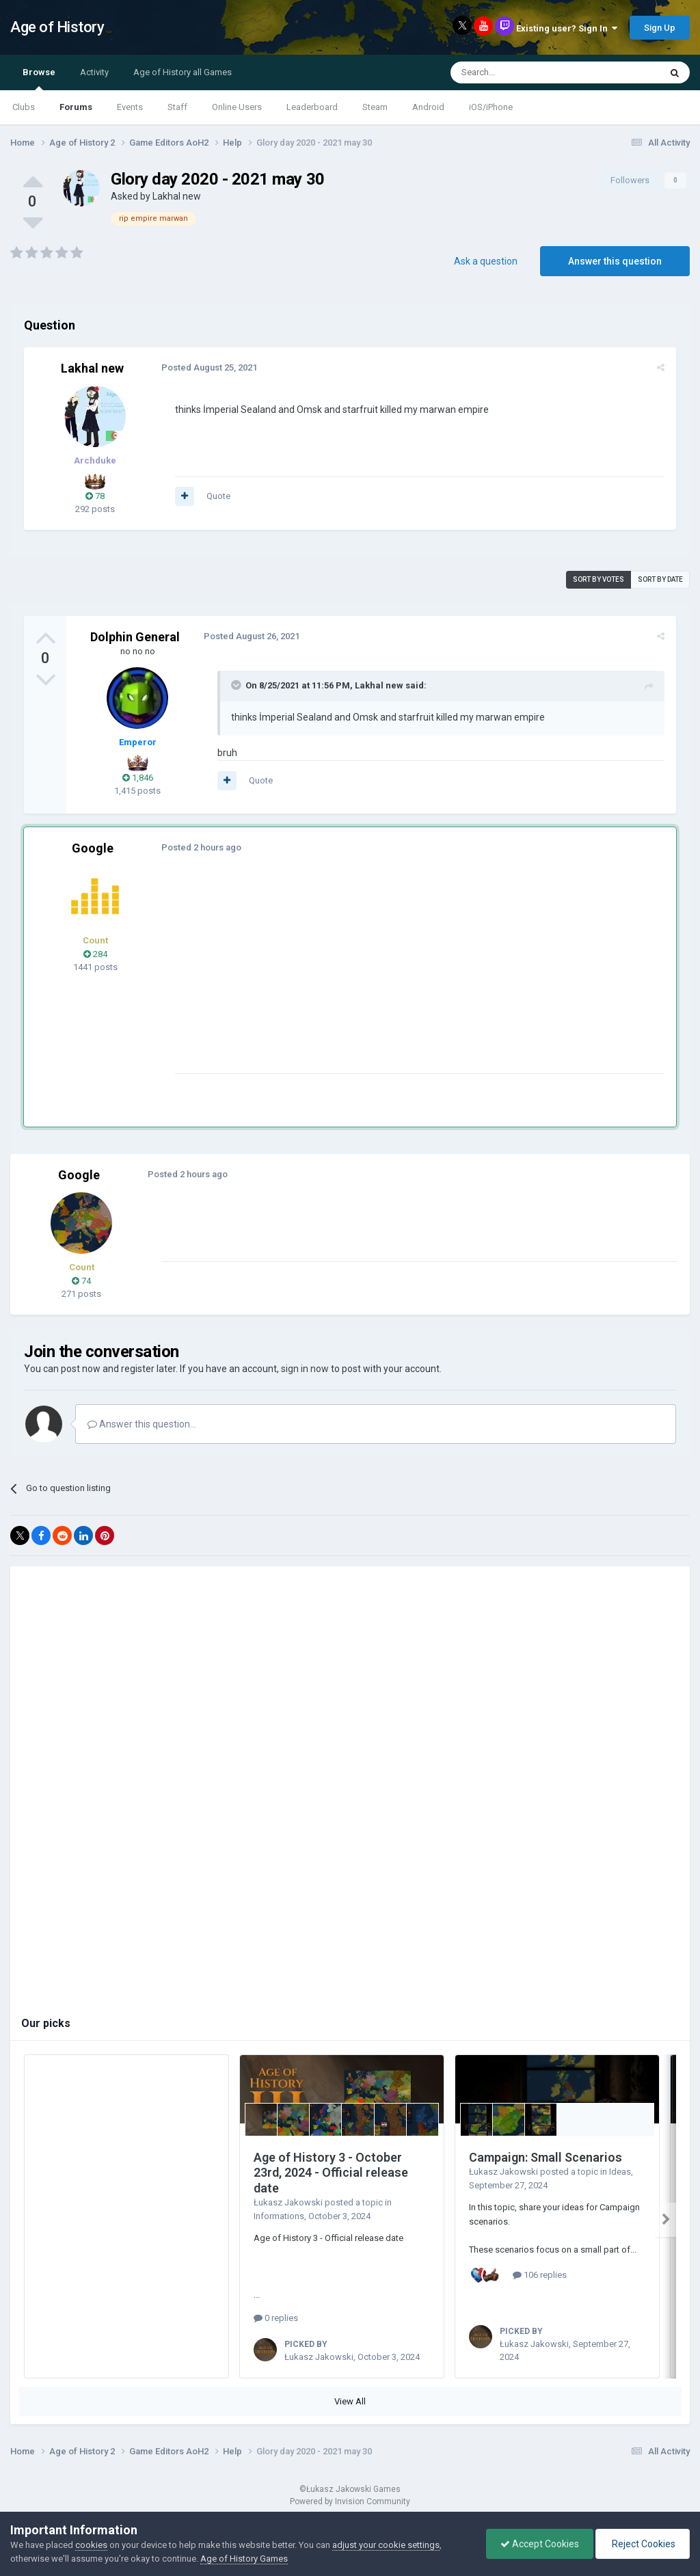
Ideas (620, 2171)
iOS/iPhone (491, 107)
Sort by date (660, 579)
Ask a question (485, 261)
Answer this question (615, 261)
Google (92, 848)
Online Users (237, 107)
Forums (75, 107)
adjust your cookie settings (386, 2545)
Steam (375, 107)
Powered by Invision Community (350, 2501)
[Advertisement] (334, 977)
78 (95, 496)
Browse (39, 78)
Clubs (23, 107)
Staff (177, 107)
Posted (208, 367)
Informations (279, 2216)
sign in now (305, 1368)
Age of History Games (244, 2558)
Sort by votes (598, 579)
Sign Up (659, 28)
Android (428, 107)
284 (95, 954)
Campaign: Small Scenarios (545, 2157)
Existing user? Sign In (566, 28)
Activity (94, 72)
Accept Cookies (539, 2543)
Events (130, 107)
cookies (91, 2545)
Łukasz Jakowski (288, 2202)
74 (81, 1281)
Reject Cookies (642, 2543)
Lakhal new (176, 196)
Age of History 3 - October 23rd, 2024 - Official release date (331, 2172)
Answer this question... (142, 1424)
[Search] (522, 72)
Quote (218, 496)
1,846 (137, 778)
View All (350, 2401)
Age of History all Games (182, 72)
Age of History (57, 27)
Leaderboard (312, 107)
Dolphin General (135, 637)
